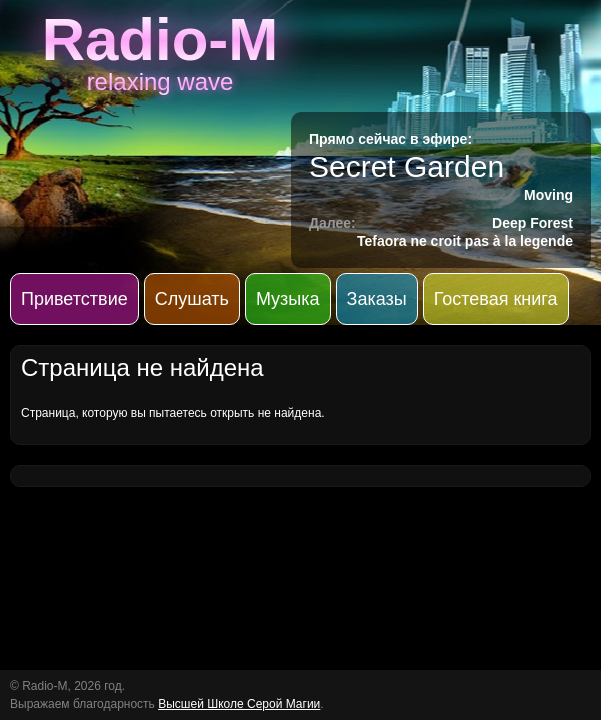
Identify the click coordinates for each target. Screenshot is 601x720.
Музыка (288, 299)
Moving (548, 195)
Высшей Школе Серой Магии (239, 704)
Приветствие (74, 299)
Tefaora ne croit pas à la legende (465, 241)
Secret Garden (406, 166)
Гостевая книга (496, 299)
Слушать (192, 299)
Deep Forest (532, 223)
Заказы (377, 299)
